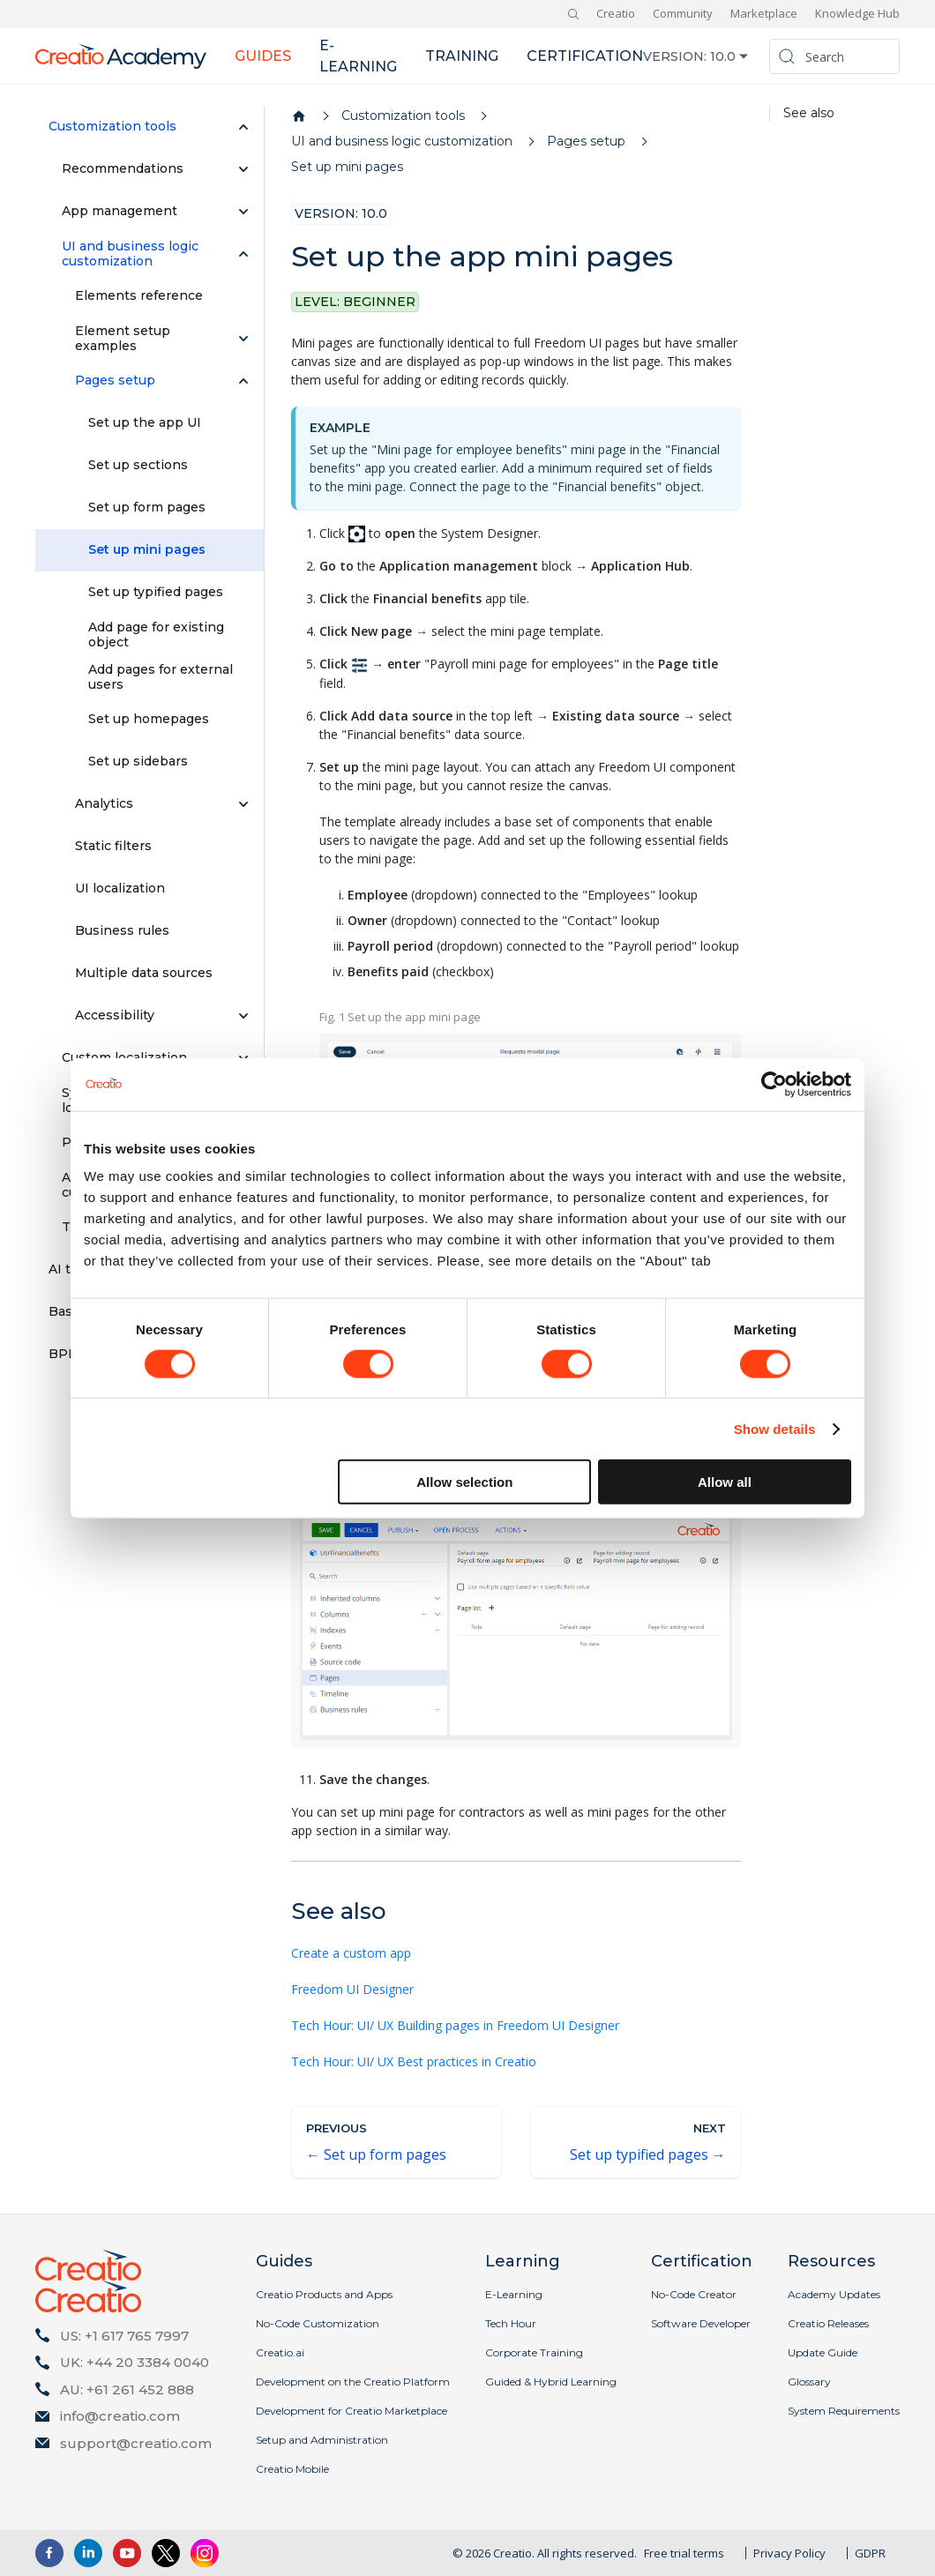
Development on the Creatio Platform (353, 2381)
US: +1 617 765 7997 (124, 2335)
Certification (585, 56)
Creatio (615, 13)
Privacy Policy (789, 2553)
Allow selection (464, 1482)
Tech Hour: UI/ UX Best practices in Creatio (413, 2061)
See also (808, 113)
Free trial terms (684, 2553)
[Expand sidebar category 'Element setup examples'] (243, 339)
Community (683, 13)
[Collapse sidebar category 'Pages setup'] (243, 381)
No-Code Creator (694, 2294)
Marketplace (763, 13)
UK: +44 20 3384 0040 (134, 2362)
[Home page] (299, 116)
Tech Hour (510, 2323)
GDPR (870, 2553)
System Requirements (844, 2410)
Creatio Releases (828, 2323)
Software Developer (701, 2323)
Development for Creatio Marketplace (351, 2410)
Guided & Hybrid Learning (551, 2381)
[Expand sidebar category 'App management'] (243, 212)
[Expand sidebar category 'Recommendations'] (243, 169)
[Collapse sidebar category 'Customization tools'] (243, 127)
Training (461, 56)
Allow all (725, 1482)
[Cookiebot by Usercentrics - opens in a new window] (774, 1084)
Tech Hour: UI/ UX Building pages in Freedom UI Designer (455, 2025)
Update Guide (822, 2352)
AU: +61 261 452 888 (127, 2389)
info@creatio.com (120, 2416)
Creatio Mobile (292, 2468)
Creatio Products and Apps (324, 2294)
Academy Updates (834, 2294)
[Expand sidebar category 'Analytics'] (243, 804)
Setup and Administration (322, 2439)
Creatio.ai (280, 2352)
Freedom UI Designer (352, 1989)
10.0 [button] (723, 56)
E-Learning (513, 2294)
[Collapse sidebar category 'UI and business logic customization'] (243, 254)
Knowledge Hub (857, 13)
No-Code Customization (317, 2323)
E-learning (358, 56)
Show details (775, 1428)
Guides (263, 56)
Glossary (809, 2381)
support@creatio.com (136, 2443)
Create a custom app (351, 1953)
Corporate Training (534, 2352)
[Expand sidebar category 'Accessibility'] (243, 1016)
